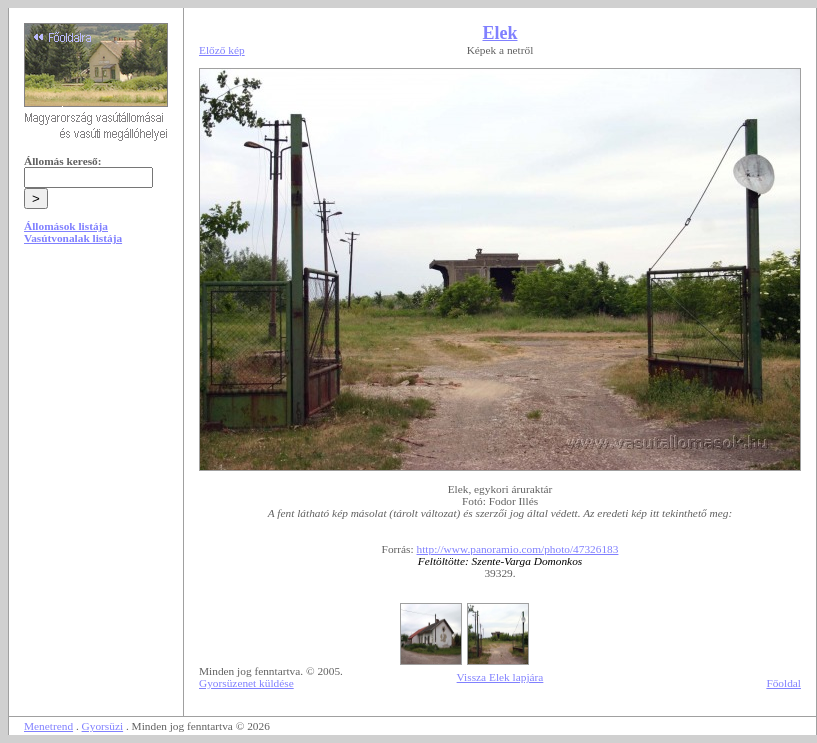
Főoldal (783, 683)
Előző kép (222, 50)
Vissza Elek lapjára (500, 677)
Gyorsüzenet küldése (246, 683)
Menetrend (48, 726)
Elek (499, 33)
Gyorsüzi (103, 726)
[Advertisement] (96, 412)
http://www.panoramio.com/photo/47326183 (518, 549)
